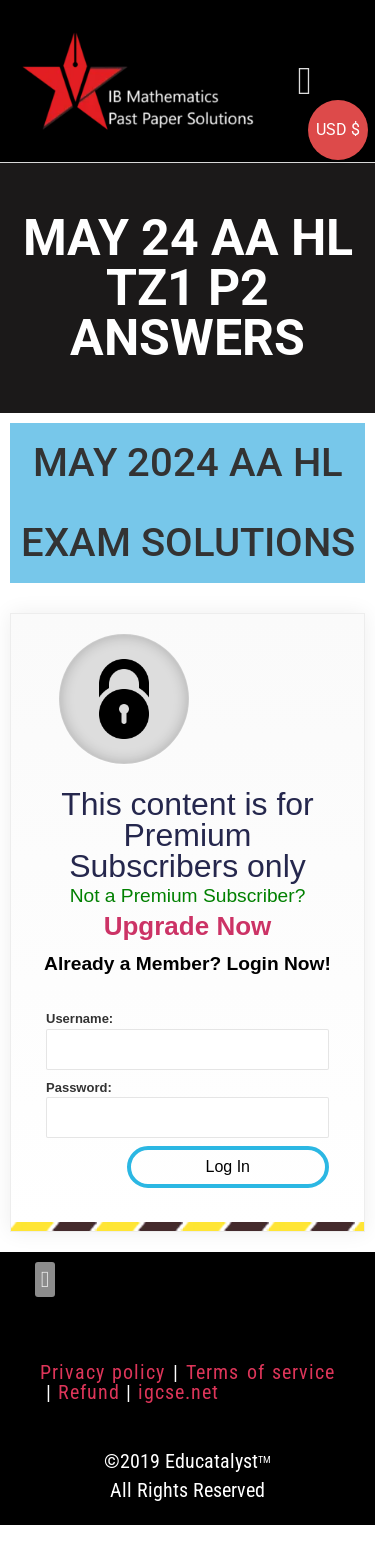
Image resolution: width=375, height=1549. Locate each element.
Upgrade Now (188, 926)
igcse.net (178, 1392)
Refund (89, 1392)
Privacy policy (102, 1372)
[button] (305, 80)
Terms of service (260, 1372)
